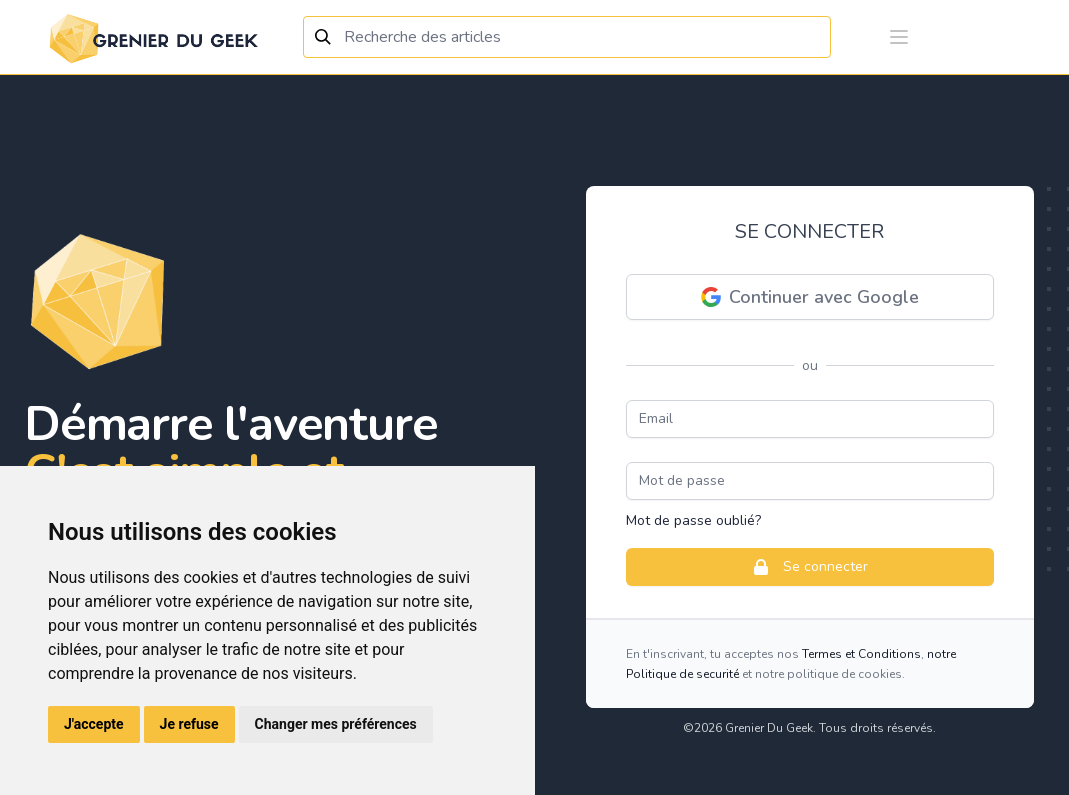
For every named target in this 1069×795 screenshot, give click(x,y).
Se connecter (809, 567)
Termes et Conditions (861, 654)
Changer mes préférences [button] (336, 724)
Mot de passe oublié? (693, 520)
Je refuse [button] (189, 724)
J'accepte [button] (94, 724)
